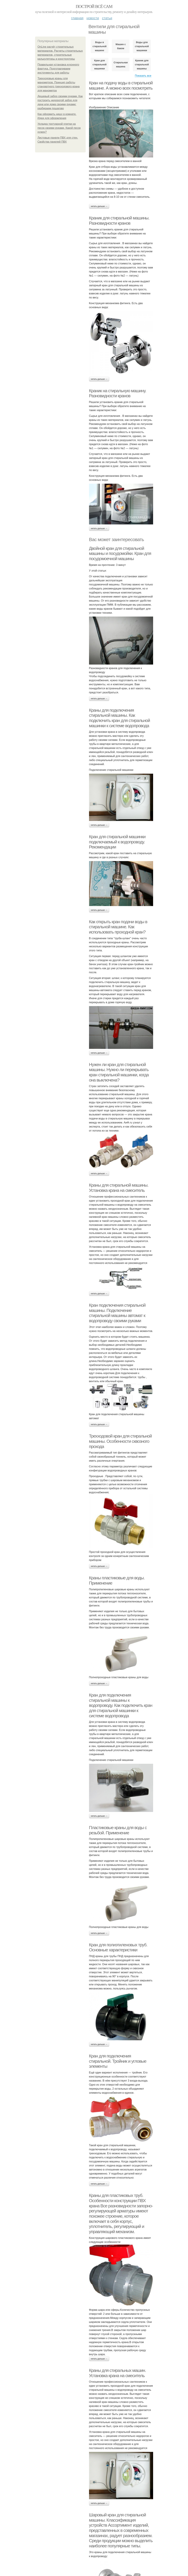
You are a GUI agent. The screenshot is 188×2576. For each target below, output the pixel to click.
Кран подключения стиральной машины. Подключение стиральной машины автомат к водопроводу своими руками (117, 1313)
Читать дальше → (99, 206)
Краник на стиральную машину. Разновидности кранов (117, 393)
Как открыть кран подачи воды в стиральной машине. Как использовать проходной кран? (118, 927)
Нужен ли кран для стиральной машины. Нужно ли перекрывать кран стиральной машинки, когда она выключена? (119, 1072)
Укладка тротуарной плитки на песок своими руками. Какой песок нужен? (59, 127)
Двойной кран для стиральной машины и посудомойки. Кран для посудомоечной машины (120, 553)
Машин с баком (121, 46)
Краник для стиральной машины (142, 64)
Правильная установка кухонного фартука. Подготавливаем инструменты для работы (58, 68)
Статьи (107, 18)
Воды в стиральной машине (100, 46)
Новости (92, 18)
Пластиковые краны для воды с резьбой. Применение (118, 1830)
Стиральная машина (121, 64)
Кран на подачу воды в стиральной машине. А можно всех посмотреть (121, 85)
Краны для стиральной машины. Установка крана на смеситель (118, 1188)
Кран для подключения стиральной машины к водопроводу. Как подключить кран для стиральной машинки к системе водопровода (120, 1705)
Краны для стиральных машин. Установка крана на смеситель (117, 2373)
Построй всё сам (94, 6)
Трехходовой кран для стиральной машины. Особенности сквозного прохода (120, 1441)
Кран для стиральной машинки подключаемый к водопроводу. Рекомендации (117, 841)
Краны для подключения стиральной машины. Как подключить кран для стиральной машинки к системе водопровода (119, 718)
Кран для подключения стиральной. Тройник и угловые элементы (117, 2061)
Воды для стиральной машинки (142, 46)
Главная (77, 18)
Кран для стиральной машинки (100, 64)
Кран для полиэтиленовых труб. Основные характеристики (118, 1947)
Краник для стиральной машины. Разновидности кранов (119, 220)
